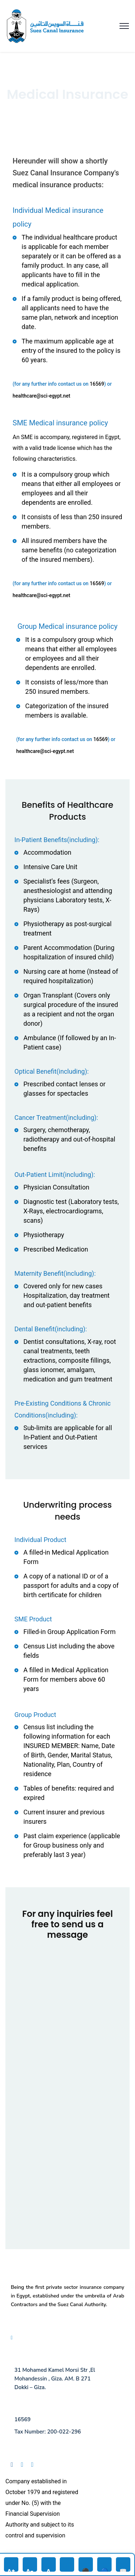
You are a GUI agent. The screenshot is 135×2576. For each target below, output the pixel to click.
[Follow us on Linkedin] (25, 2465)
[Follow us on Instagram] (35, 2465)
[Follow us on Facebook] (15, 2465)
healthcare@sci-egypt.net (41, 396)
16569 (97, 384)
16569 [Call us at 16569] (22, 2419)
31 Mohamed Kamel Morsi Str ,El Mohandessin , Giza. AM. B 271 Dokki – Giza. (54, 2378)
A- (29, 2569)
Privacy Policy (41, 2337)
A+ (11, 2569)
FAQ (18, 2337)
